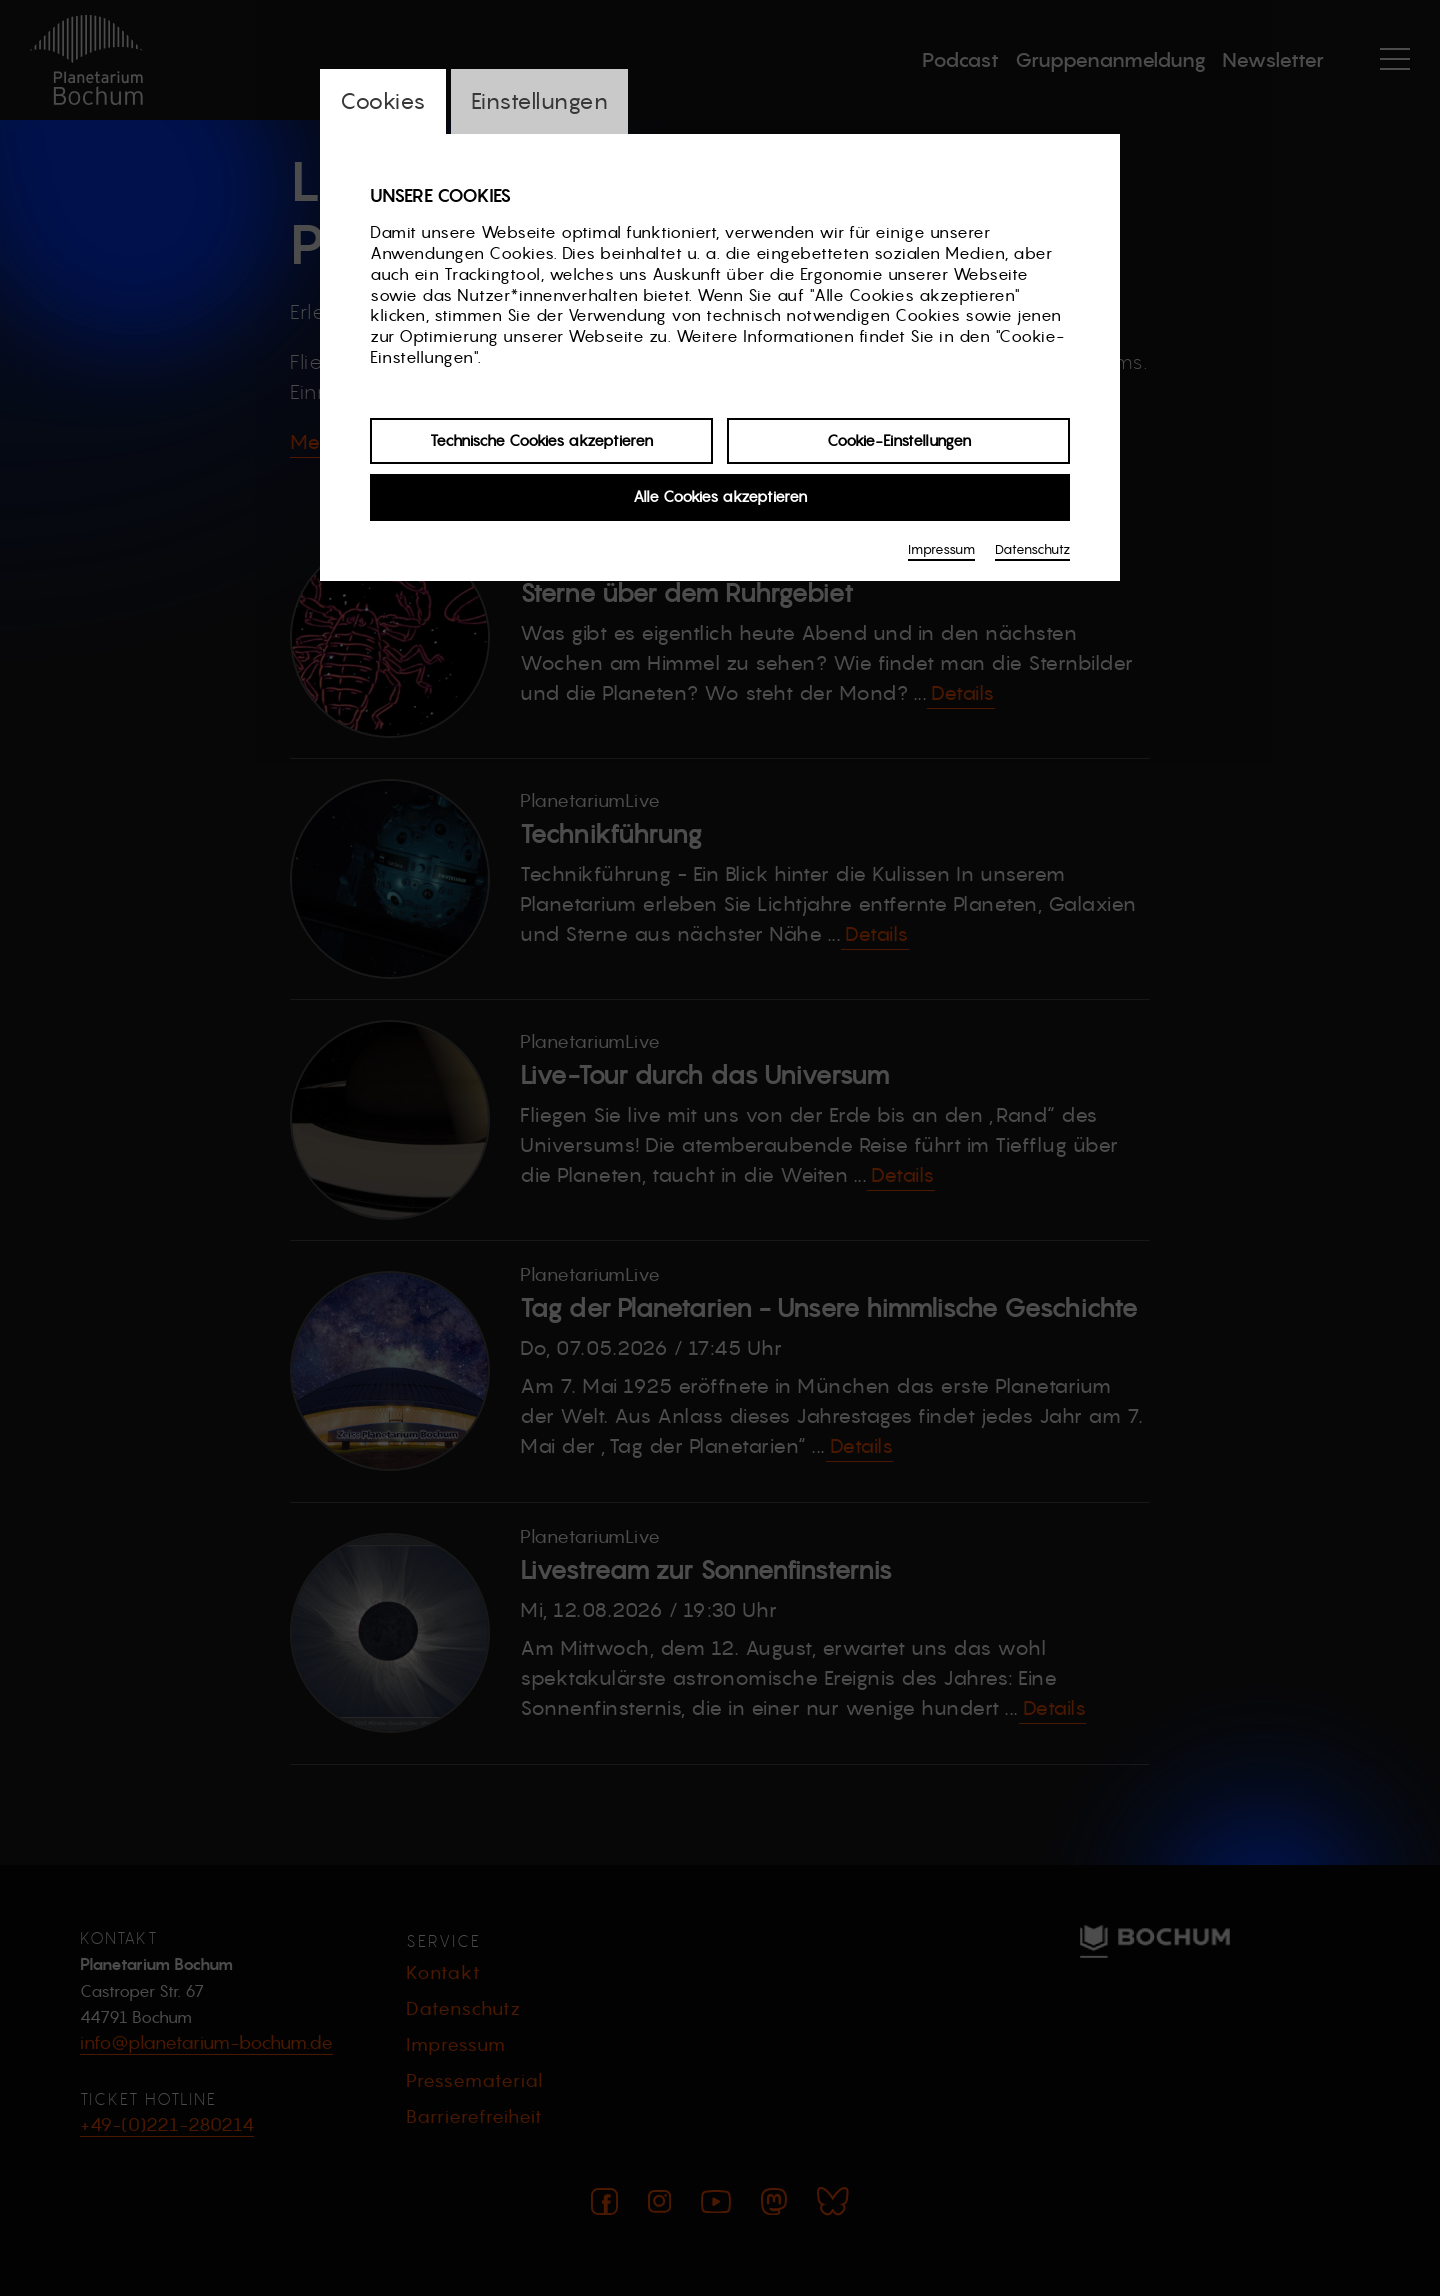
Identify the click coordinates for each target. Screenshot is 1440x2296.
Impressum (941, 549)
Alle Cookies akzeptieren (720, 496)
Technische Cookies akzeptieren (541, 440)
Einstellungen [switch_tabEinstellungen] (540, 101)
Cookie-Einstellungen (899, 440)
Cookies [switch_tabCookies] (383, 101)
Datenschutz (1032, 549)
